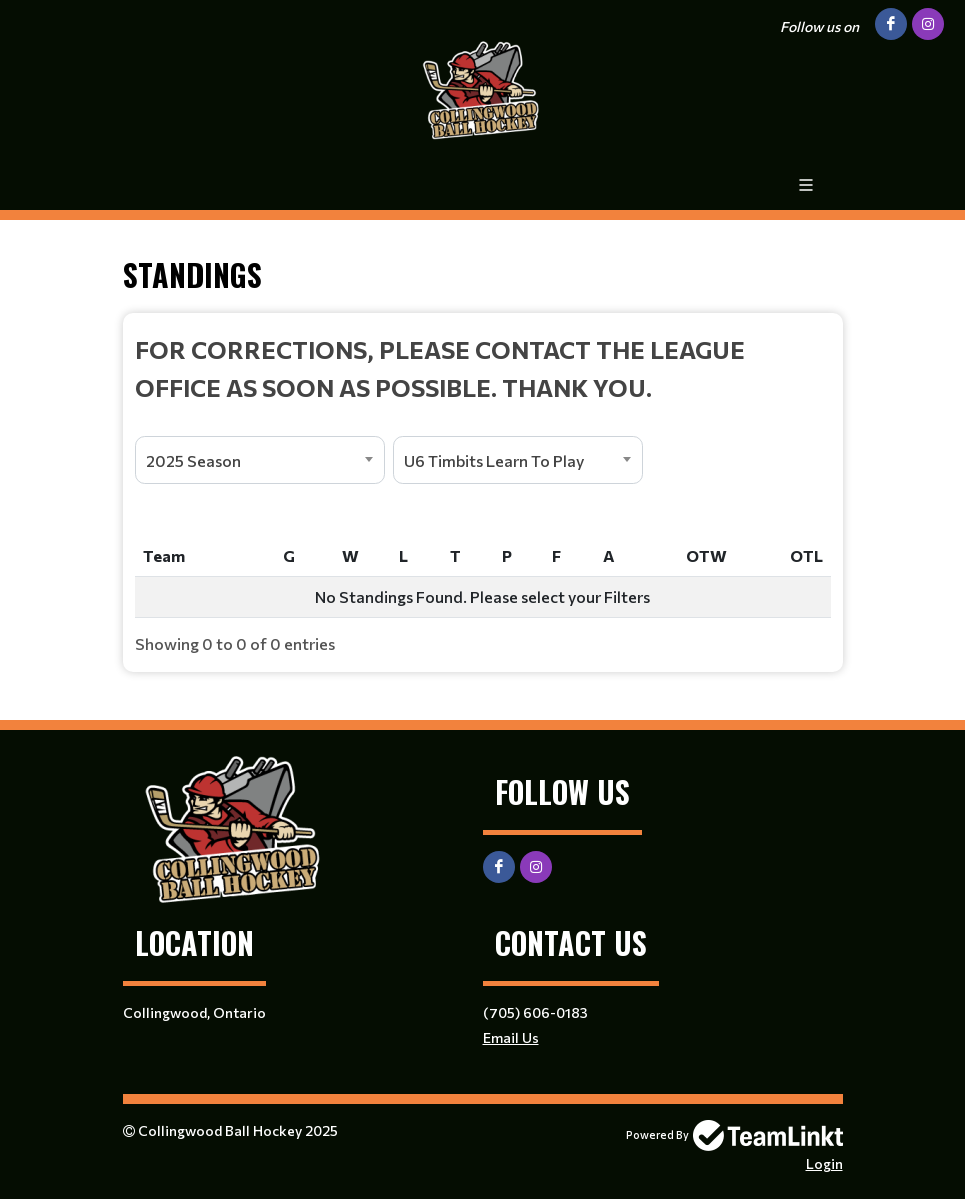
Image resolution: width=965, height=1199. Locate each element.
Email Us (511, 1037)
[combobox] (260, 460)
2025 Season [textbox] (193, 460)
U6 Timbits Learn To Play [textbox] (494, 460)
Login (824, 1163)
